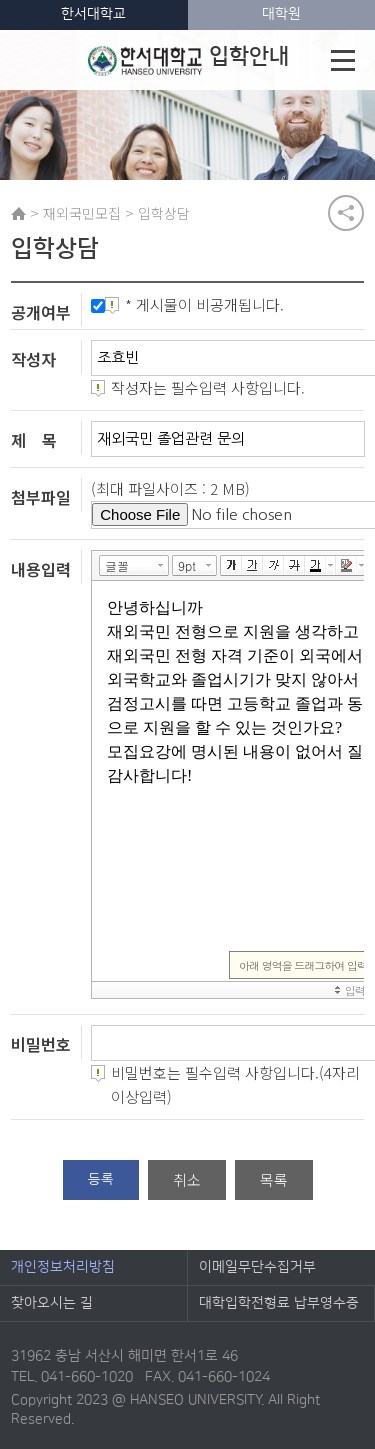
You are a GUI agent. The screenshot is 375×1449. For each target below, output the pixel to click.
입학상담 (164, 213)
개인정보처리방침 (63, 1267)
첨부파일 (41, 497)
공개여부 (41, 312)
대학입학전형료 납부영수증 (279, 1303)
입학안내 (188, 60)
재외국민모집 (82, 213)
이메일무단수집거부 (257, 1267)
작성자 (33, 359)
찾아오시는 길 (52, 1303)
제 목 (34, 440)
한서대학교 (93, 14)
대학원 (281, 14)
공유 (346, 213)
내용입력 (41, 568)
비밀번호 (41, 1044)
